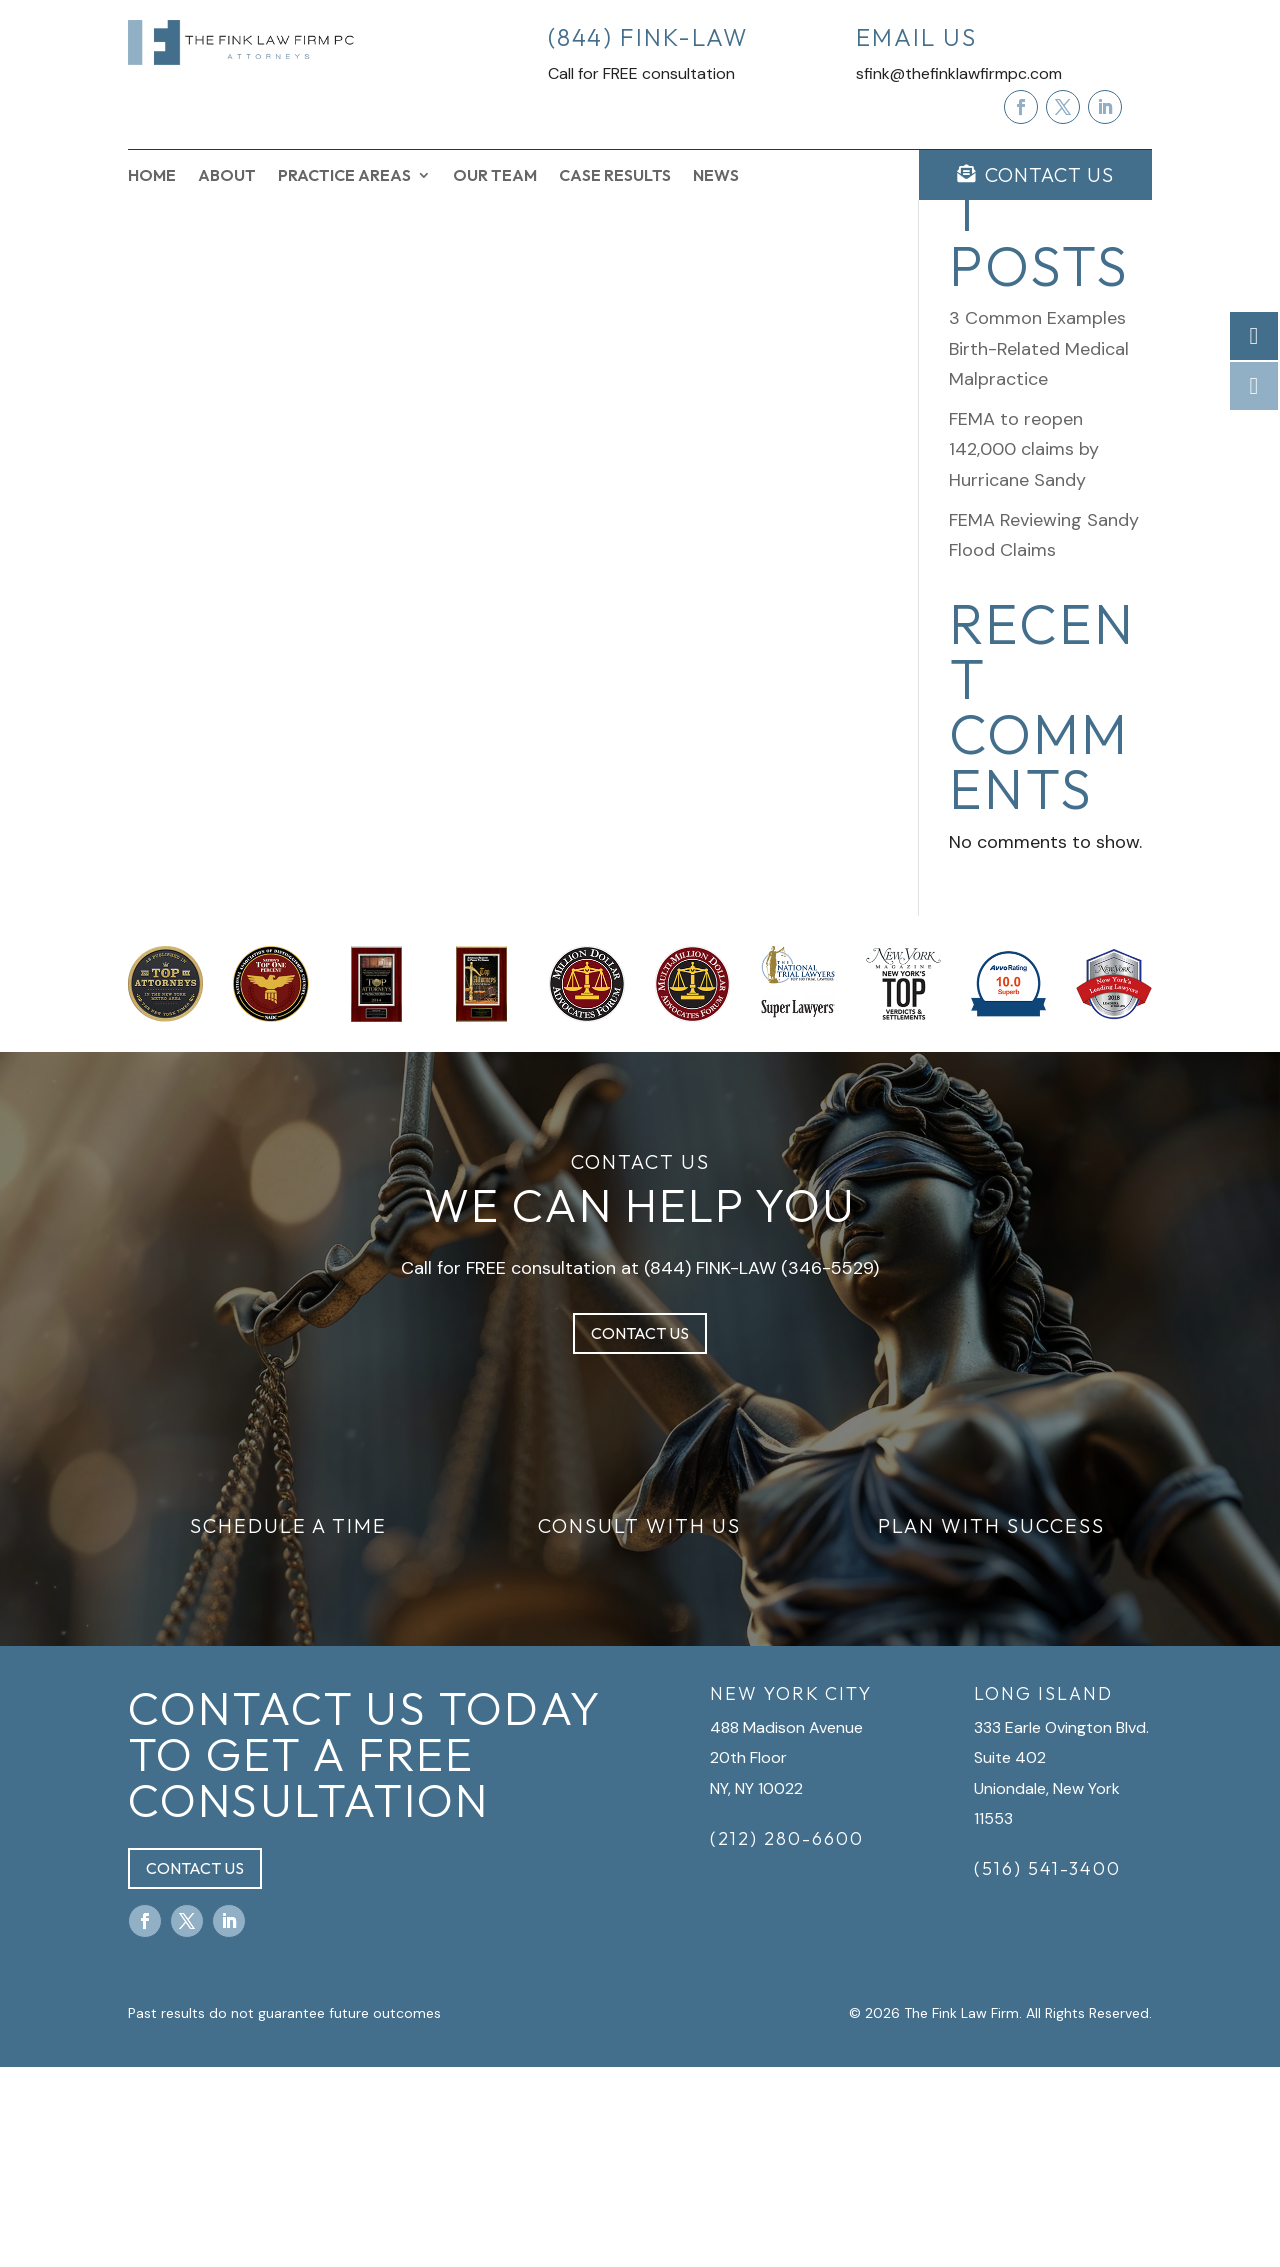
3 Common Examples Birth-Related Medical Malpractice (1039, 548)
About (227, 176)
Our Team (495, 176)
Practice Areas (344, 176)
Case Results (615, 176)
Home (152, 176)
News (716, 176)
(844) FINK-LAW (710, 1467)
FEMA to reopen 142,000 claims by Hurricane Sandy (1024, 648)
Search (1118, 278)
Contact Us (640, 1533)
